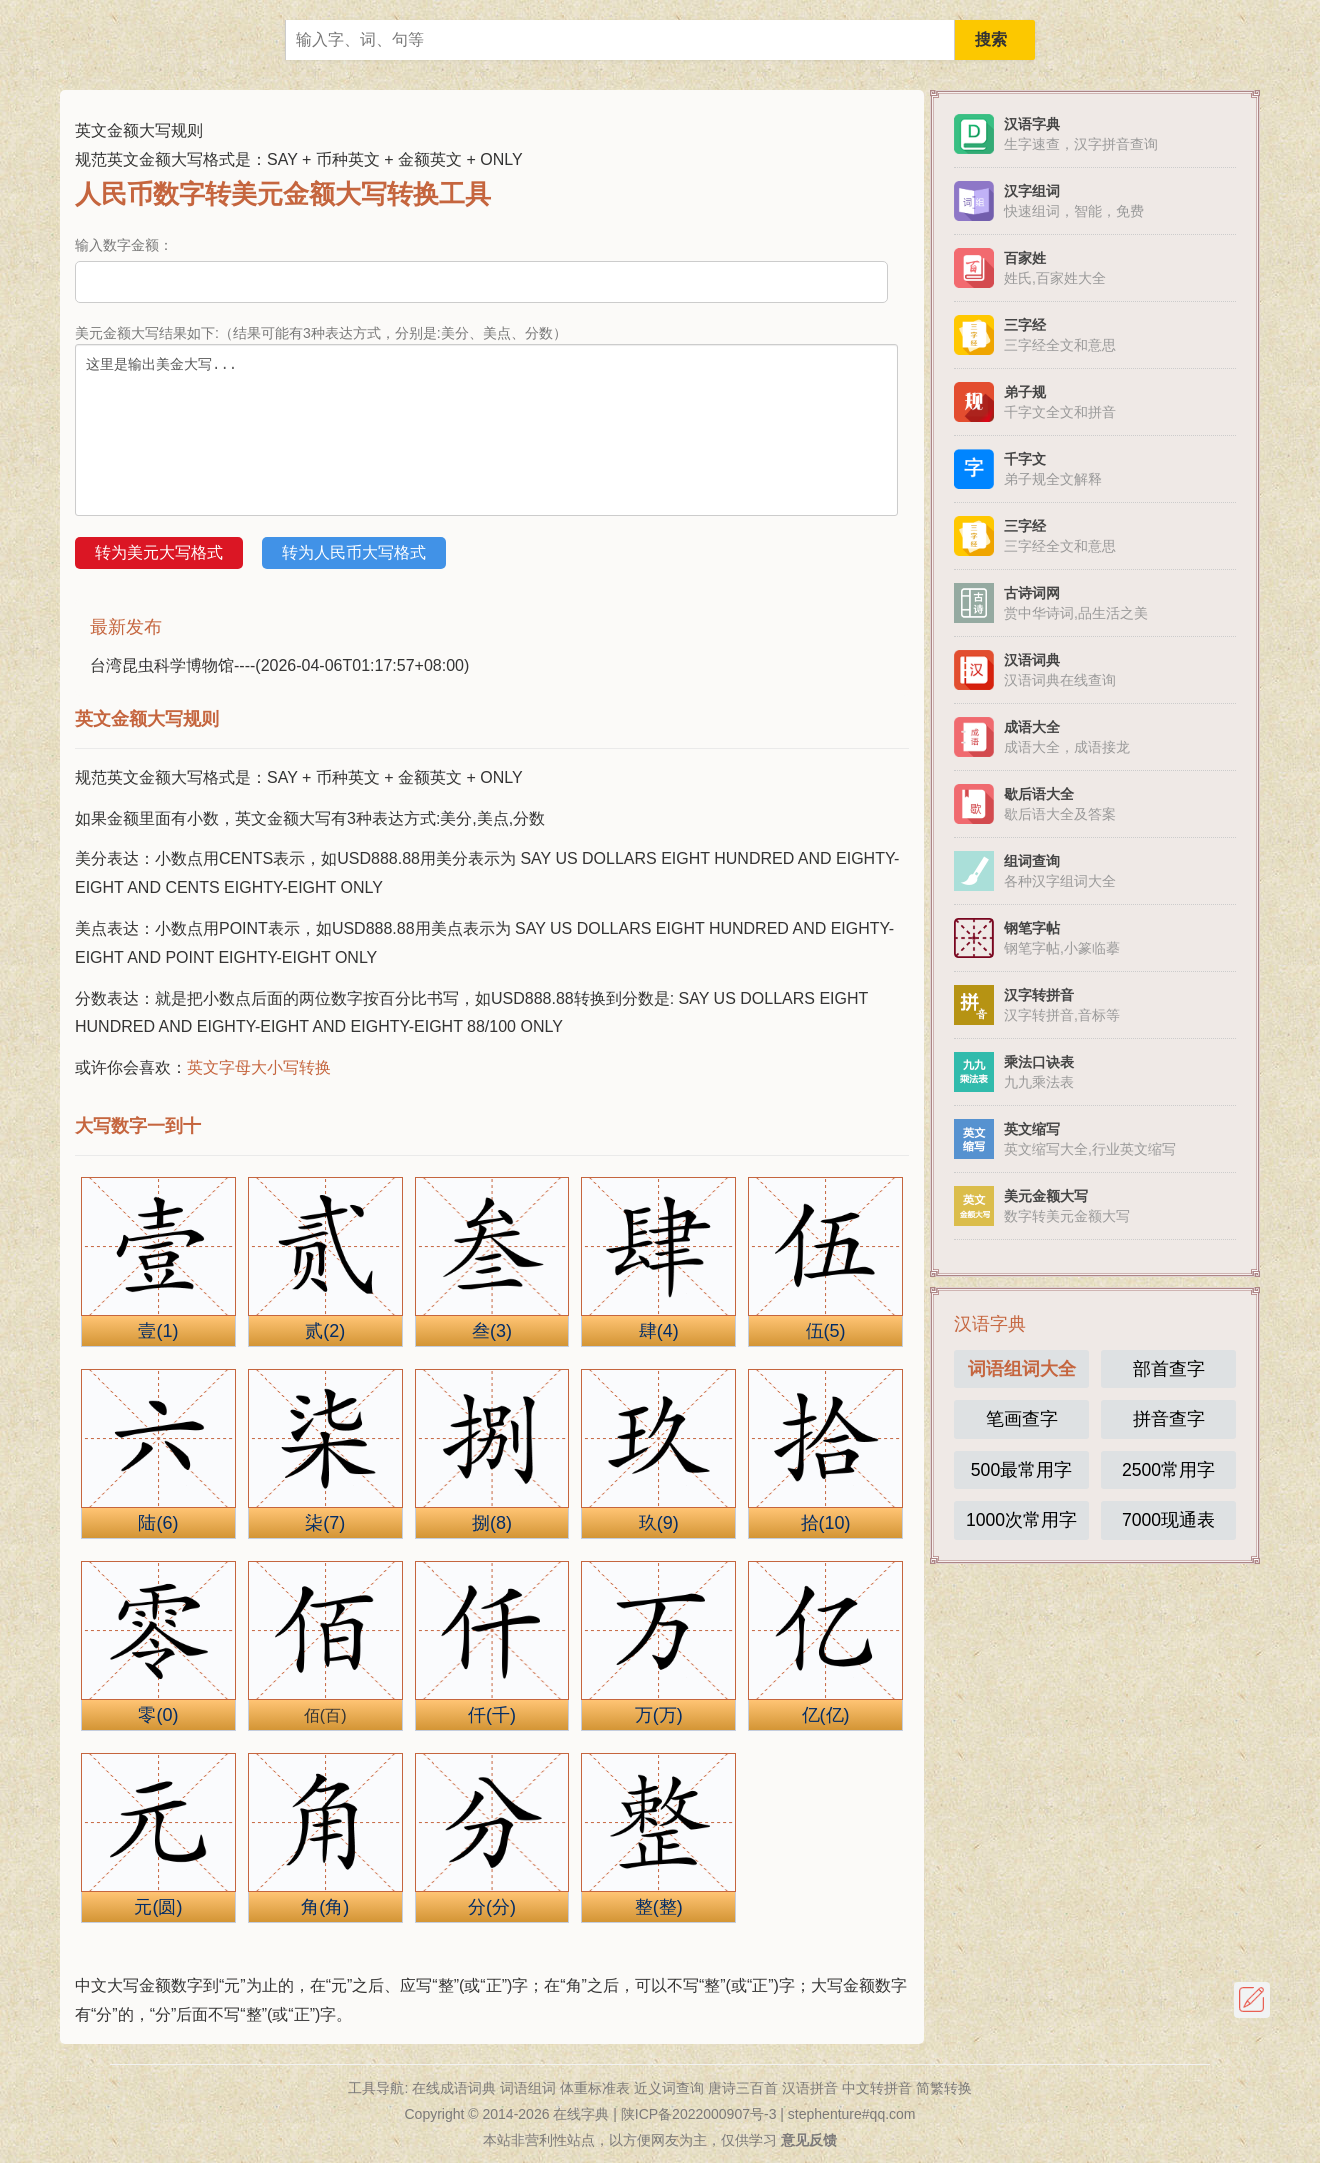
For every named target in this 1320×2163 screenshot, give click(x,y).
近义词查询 (669, 2088)
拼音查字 (1169, 1419)
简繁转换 (944, 2088)
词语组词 (528, 2088)
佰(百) (325, 1715)
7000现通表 (1168, 1520)
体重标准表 (595, 2088)
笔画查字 (1022, 1419)
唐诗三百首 (743, 2088)
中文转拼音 (877, 2088)
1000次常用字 (1021, 1520)
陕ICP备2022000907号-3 (699, 2114)
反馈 (1252, 2000)
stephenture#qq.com (852, 2114)
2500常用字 (1168, 1470)
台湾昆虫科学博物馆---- (279, 665)
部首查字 (1169, 1369)
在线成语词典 (454, 2088)
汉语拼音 (810, 2088)
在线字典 (581, 2114)
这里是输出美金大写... (486, 430)
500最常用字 (1021, 1470)
